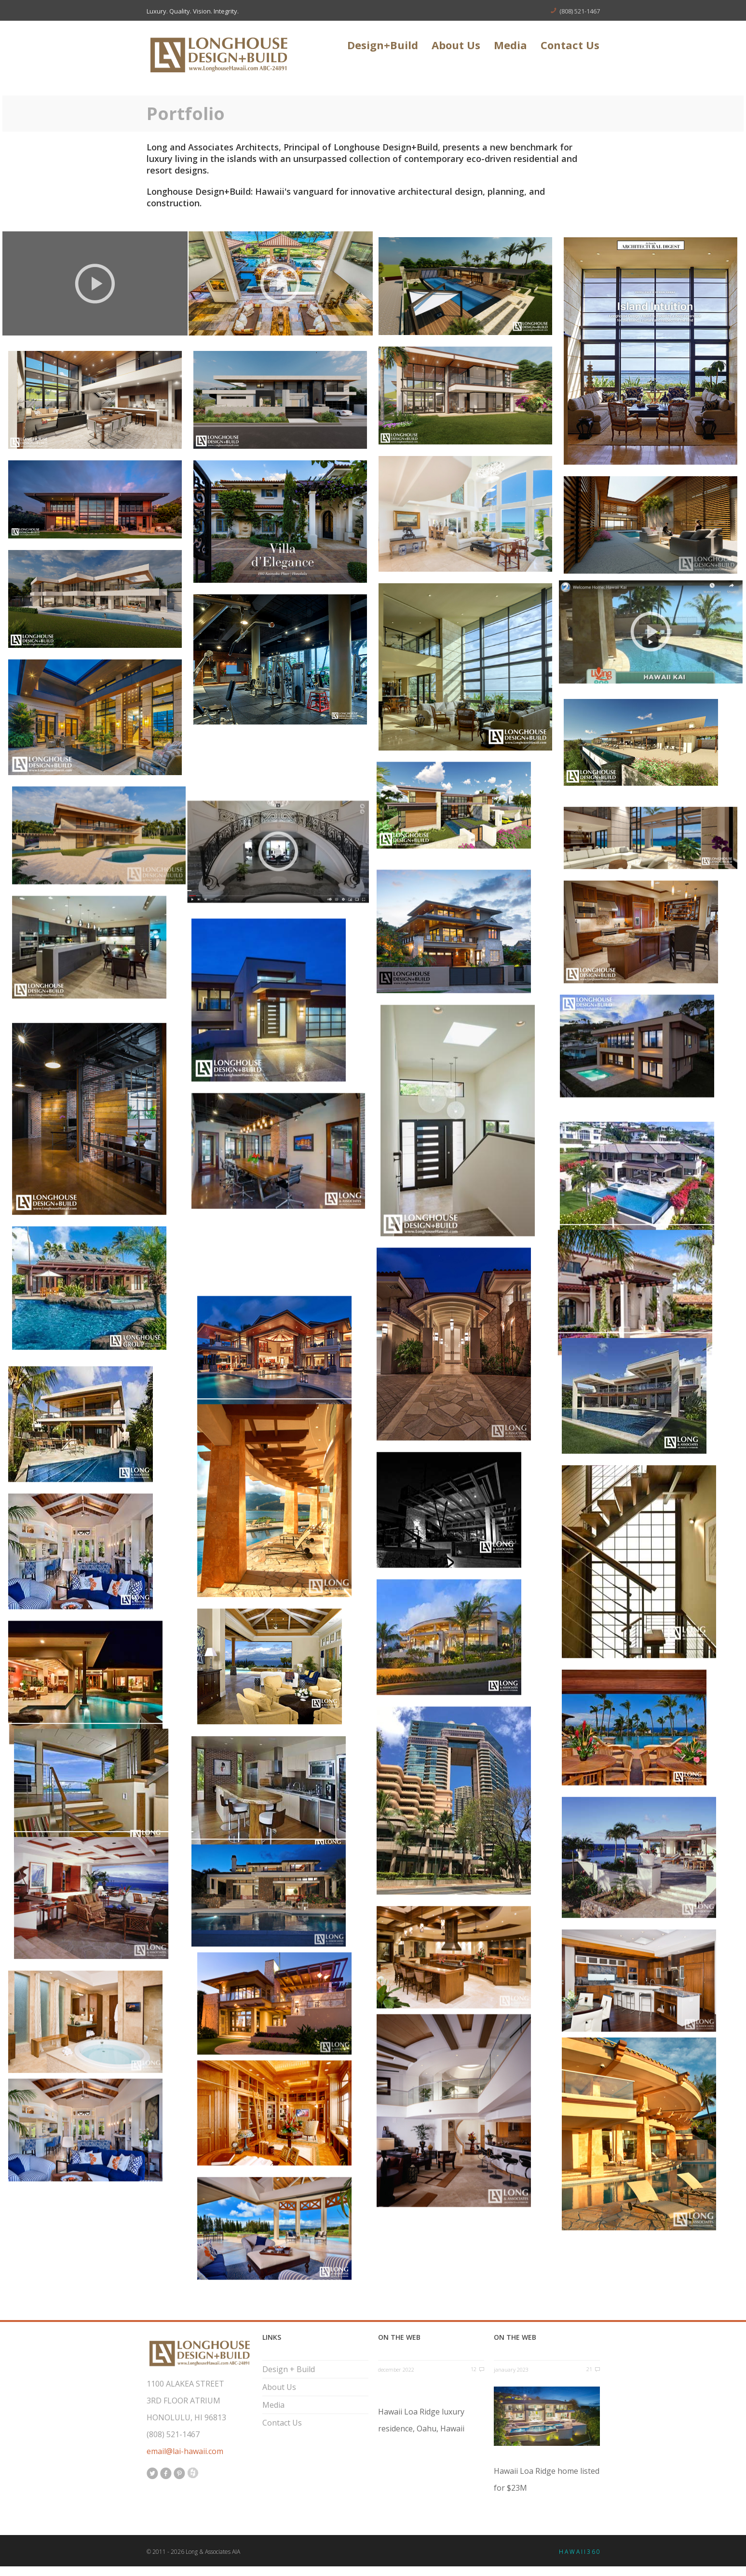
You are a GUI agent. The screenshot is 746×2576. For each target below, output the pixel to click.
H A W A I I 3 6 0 (579, 2552)
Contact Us (570, 46)
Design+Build (382, 46)
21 (589, 2369)
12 (473, 2369)
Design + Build (288, 2369)
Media (510, 46)
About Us (456, 46)
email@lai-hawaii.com (185, 2451)
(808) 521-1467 (579, 11)
